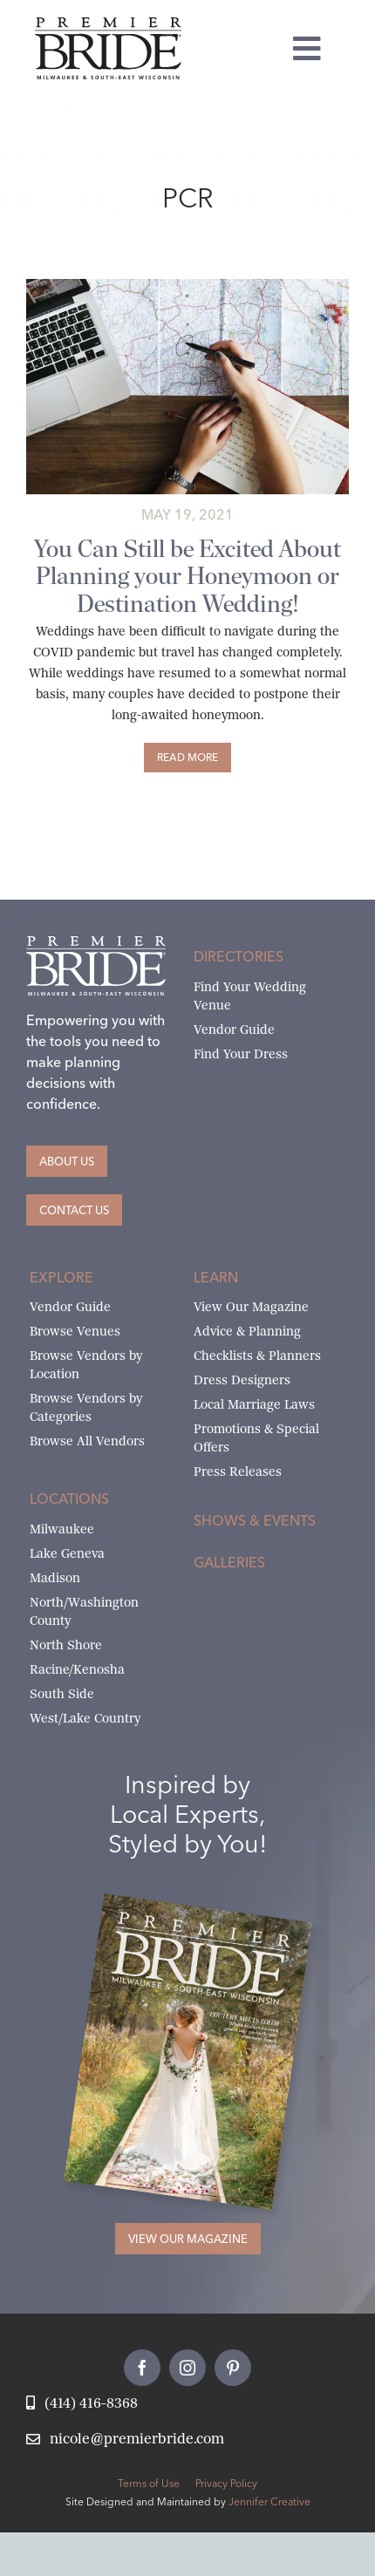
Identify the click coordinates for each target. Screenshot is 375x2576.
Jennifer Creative (269, 2501)
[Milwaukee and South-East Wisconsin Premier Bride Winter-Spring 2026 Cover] (207, 1914)
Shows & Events (255, 1520)
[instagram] (187, 2367)
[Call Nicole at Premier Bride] (82, 2404)
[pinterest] (233, 2367)
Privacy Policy (226, 2483)
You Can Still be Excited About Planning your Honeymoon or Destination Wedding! (187, 576)
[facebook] (142, 2367)
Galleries (229, 1562)
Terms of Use (149, 2483)
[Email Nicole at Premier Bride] (125, 2439)
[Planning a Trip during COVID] (187, 285)
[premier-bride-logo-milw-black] (108, 24)
